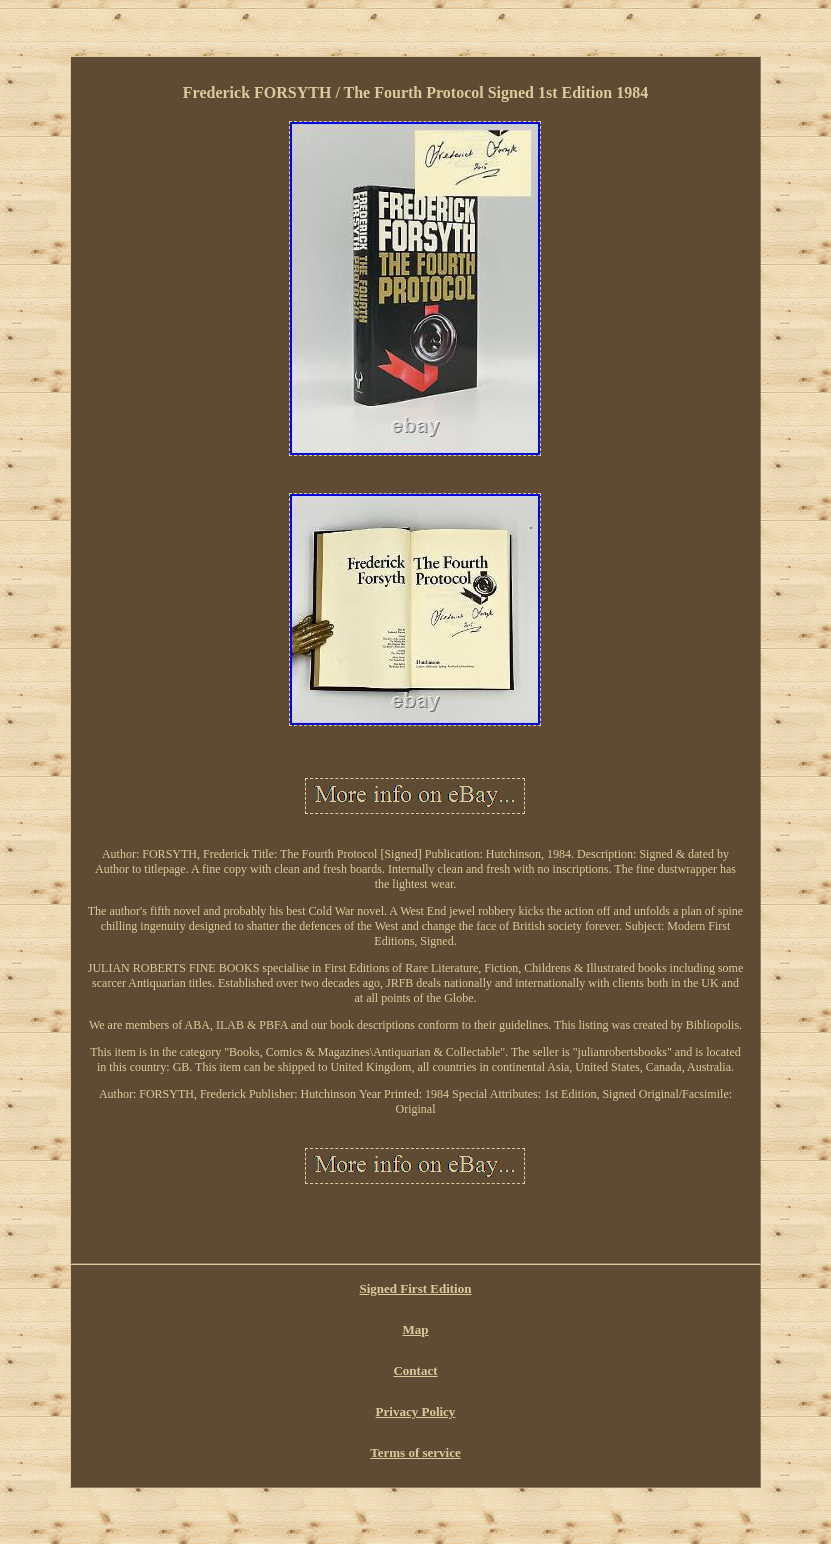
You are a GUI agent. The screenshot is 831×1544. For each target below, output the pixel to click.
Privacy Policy (416, 1411)
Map (415, 1329)
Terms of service (415, 1452)
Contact (415, 1370)
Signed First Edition (416, 1288)
